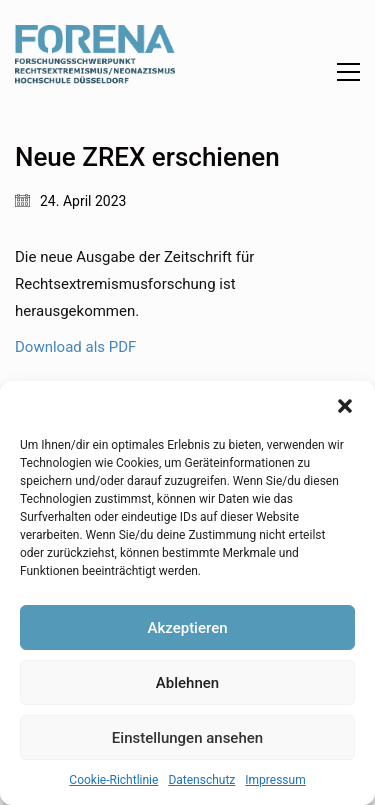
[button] (345, 406)
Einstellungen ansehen (187, 738)
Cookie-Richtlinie (113, 780)
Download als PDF (75, 347)
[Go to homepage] (95, 71)
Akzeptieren (187, 628)
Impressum (275, 780)
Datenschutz (201, 780)
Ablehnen (187, 683)
